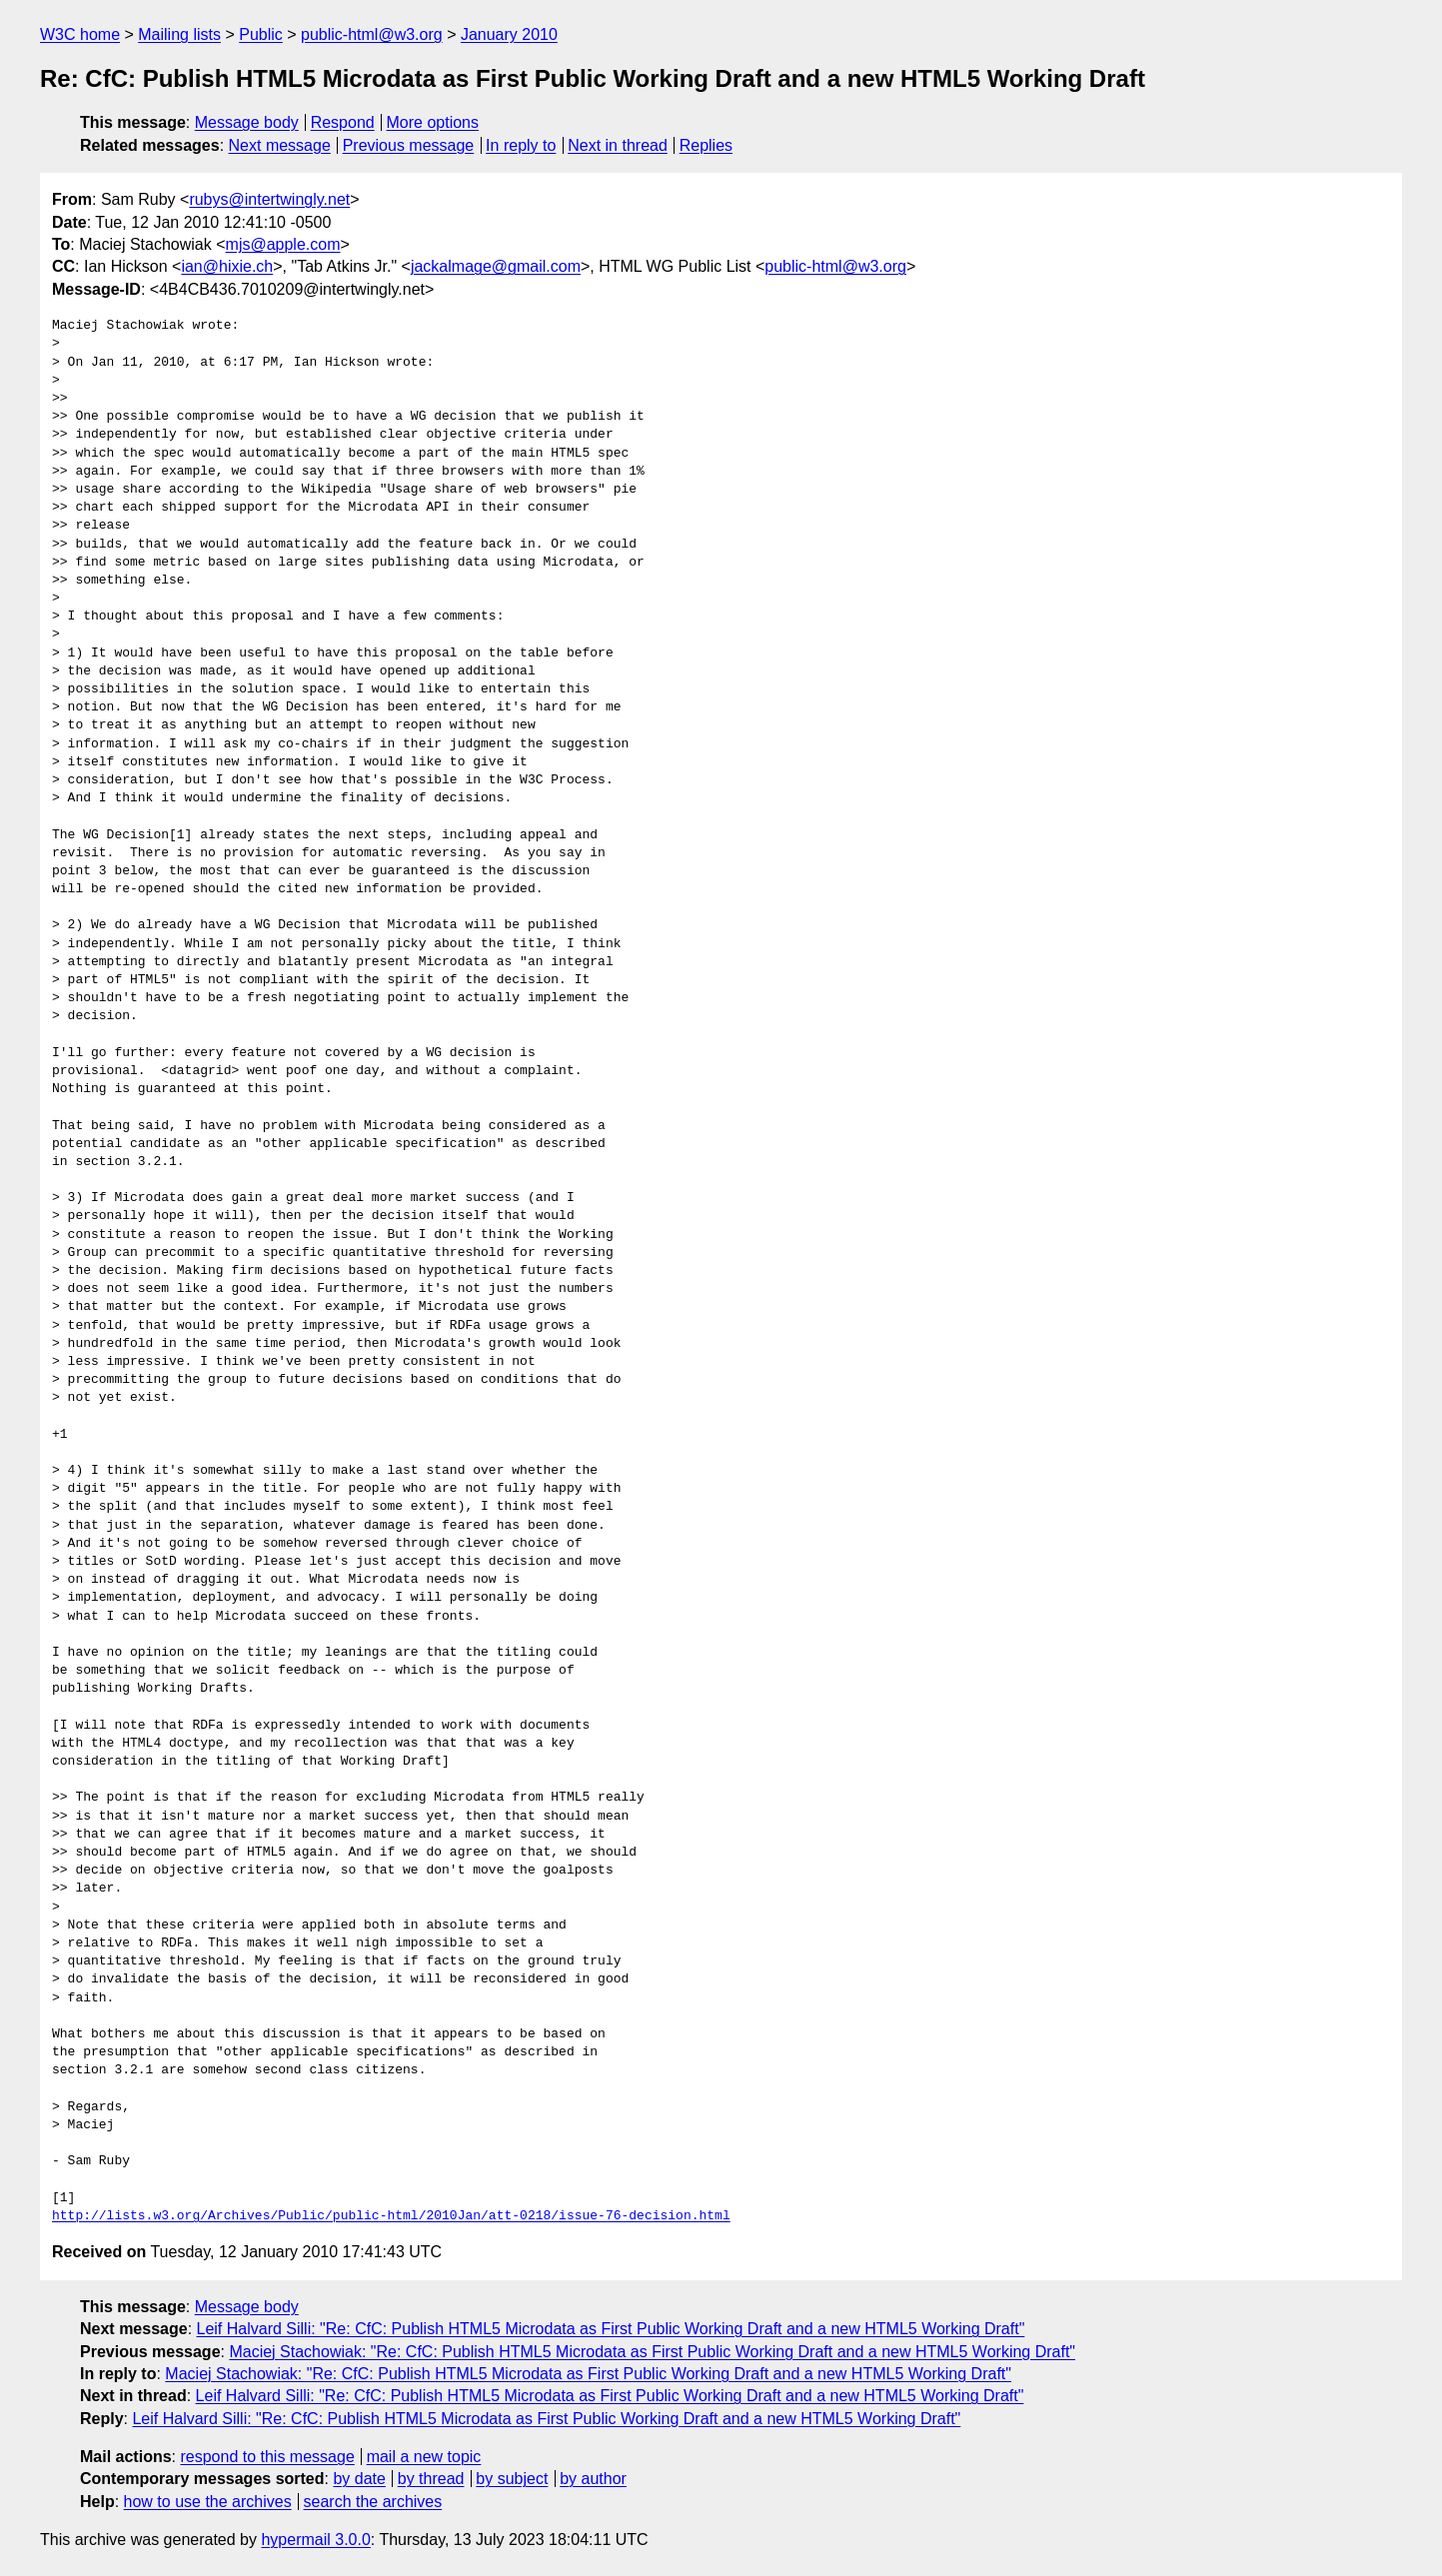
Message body (247, 122)
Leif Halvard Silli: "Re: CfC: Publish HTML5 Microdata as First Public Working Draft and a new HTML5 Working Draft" (611, 2328)
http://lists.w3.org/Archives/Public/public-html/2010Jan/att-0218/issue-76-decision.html (391, 2216)
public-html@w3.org (372, 34)
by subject (512, 2478)
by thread (431, 2478)
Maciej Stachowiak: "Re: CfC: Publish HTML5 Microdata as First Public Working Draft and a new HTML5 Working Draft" (652, 2351)
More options (433, 122)
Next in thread (618, 145)
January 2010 (509, 34)
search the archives (373, 2501)
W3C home (80, 34)
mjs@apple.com (283, 244)
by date (359, 2478)
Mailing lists (179, 34)
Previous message (409, 145)
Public (261, 34)
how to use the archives (208, 2501)
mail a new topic (424, 2456)
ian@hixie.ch (227, 266)
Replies (706, 145)
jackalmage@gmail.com (496, 266)
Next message (280, 145)
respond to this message (267, 2456)
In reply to (521, 145)
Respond (343, 122)
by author (593, 2478)
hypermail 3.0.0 (315, 2539)
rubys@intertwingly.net (269, 199)
